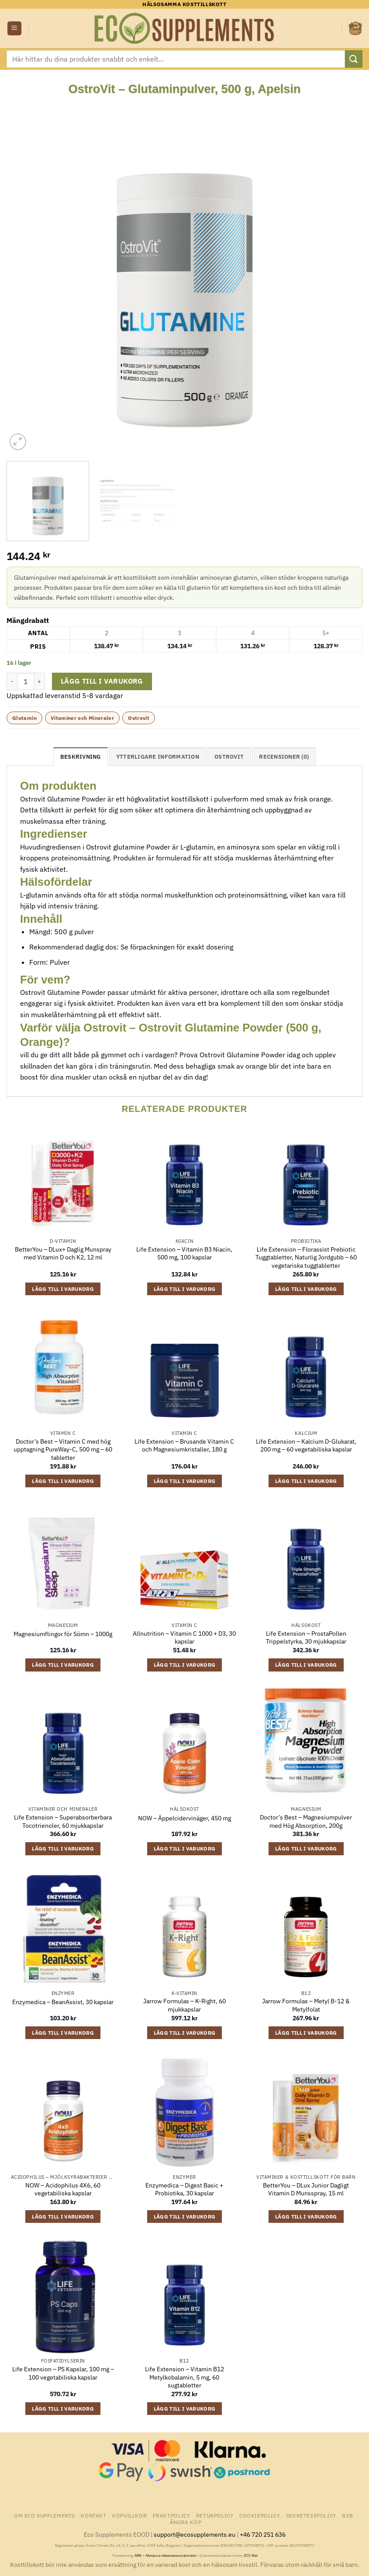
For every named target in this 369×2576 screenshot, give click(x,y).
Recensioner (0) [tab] (284, 756)
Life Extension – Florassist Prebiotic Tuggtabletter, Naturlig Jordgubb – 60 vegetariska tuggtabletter (306, 1257)
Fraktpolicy (171, 2515)
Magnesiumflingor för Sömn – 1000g (63, 1634)
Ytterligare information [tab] (157, 756)
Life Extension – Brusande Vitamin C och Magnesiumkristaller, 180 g (184, 1446)
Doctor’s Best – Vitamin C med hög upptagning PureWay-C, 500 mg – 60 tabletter (63, 1450)
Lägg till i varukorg (102, 681)
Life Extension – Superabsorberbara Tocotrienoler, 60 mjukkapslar (63, 1821)
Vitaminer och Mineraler (82, 718)
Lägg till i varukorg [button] (63, 1289)
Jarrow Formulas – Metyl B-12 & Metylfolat (306, 2005)
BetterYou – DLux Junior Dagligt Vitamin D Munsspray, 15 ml (306, 2189)
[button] (14, 28)
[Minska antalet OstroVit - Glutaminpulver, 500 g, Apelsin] (12, 681)
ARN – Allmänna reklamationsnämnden (165, 2555)
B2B (347, 2515)
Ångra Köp (186, 2521)
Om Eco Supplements (44, 2515)
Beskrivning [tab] (80, 756)
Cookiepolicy (259, 2515)
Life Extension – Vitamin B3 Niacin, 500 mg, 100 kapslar (184, 1253)
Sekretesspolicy (311, 2515)
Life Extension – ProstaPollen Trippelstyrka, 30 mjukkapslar (306, 1638)
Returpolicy (215, 2515)
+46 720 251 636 (263, 2534)
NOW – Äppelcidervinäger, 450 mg (184, 1818)
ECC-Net (251, 2555)
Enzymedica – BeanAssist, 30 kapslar (63, 2002)
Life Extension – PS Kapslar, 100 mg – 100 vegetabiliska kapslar (63, 2373)
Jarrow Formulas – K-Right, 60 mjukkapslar (184, 2005)
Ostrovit (138, 718)
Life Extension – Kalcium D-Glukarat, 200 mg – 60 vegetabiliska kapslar (306, 1446)
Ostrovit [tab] (229, 756)
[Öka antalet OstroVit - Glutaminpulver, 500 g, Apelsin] (39, 681)
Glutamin (24, 718)
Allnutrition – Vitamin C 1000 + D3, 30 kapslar (184, 1638)
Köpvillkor (129, 2515)
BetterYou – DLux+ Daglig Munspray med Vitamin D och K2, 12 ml (63, 1253)
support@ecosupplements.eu (194, 2534)
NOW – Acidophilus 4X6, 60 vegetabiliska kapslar (62, 2189)
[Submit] (353, 58)
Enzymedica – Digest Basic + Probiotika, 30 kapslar (184, 2189)
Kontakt (93, 2515)
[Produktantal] (25, 681)
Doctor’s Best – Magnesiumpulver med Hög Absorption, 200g (306, 1821)
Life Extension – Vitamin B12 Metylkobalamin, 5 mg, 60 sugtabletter (184, 2377)
